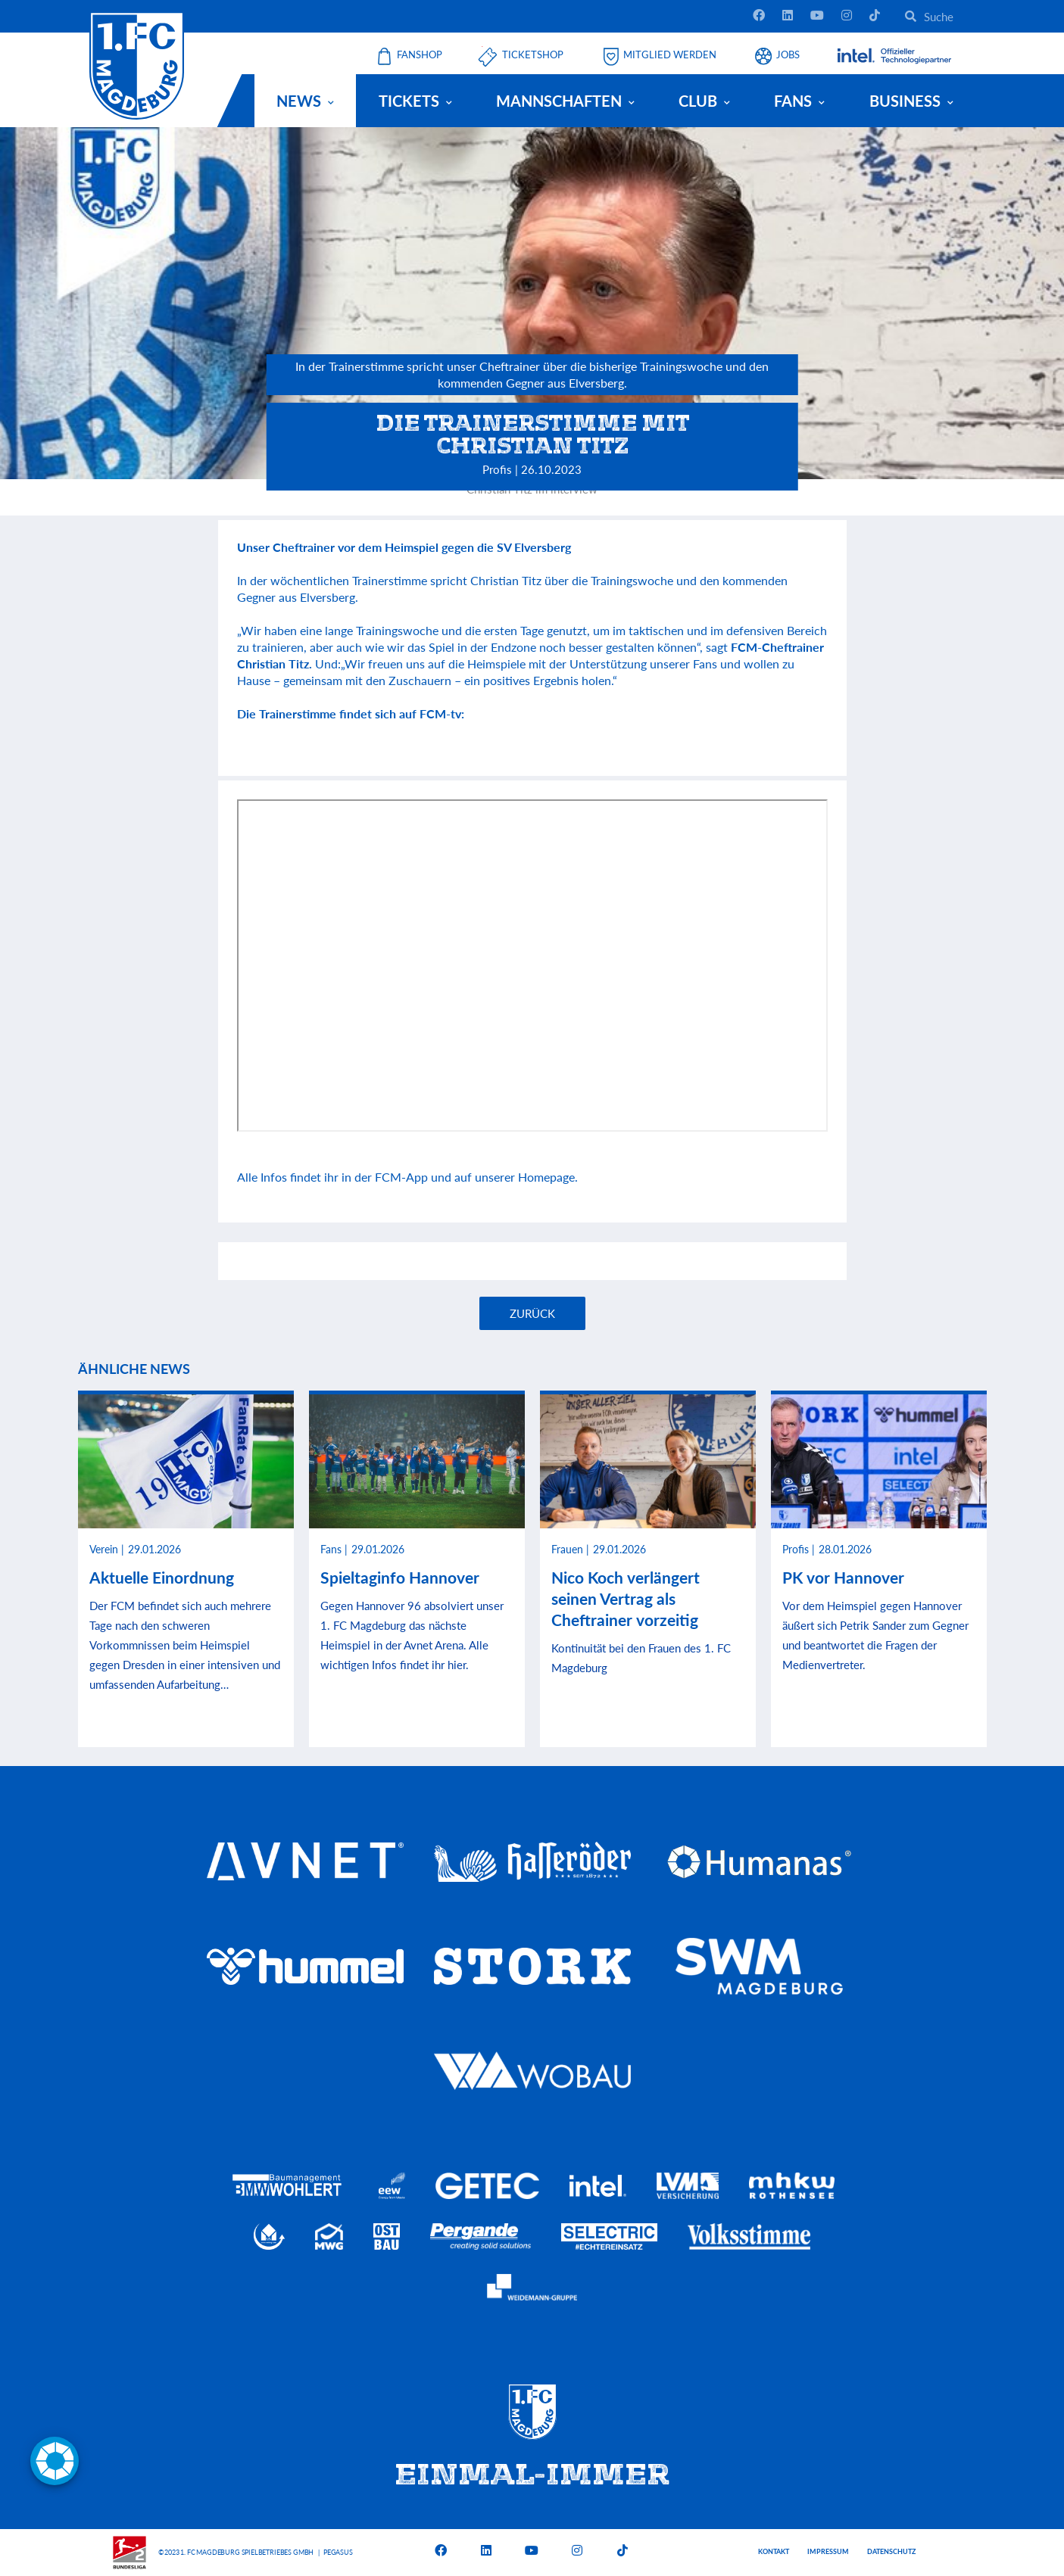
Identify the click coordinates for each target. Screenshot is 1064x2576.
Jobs (788, 55)
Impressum (828, 2551)
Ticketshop (532, 55)
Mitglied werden (669, 55)
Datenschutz (891, 2551)
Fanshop (419, 55)
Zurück (532, 1313)
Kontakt (773, 2551)
